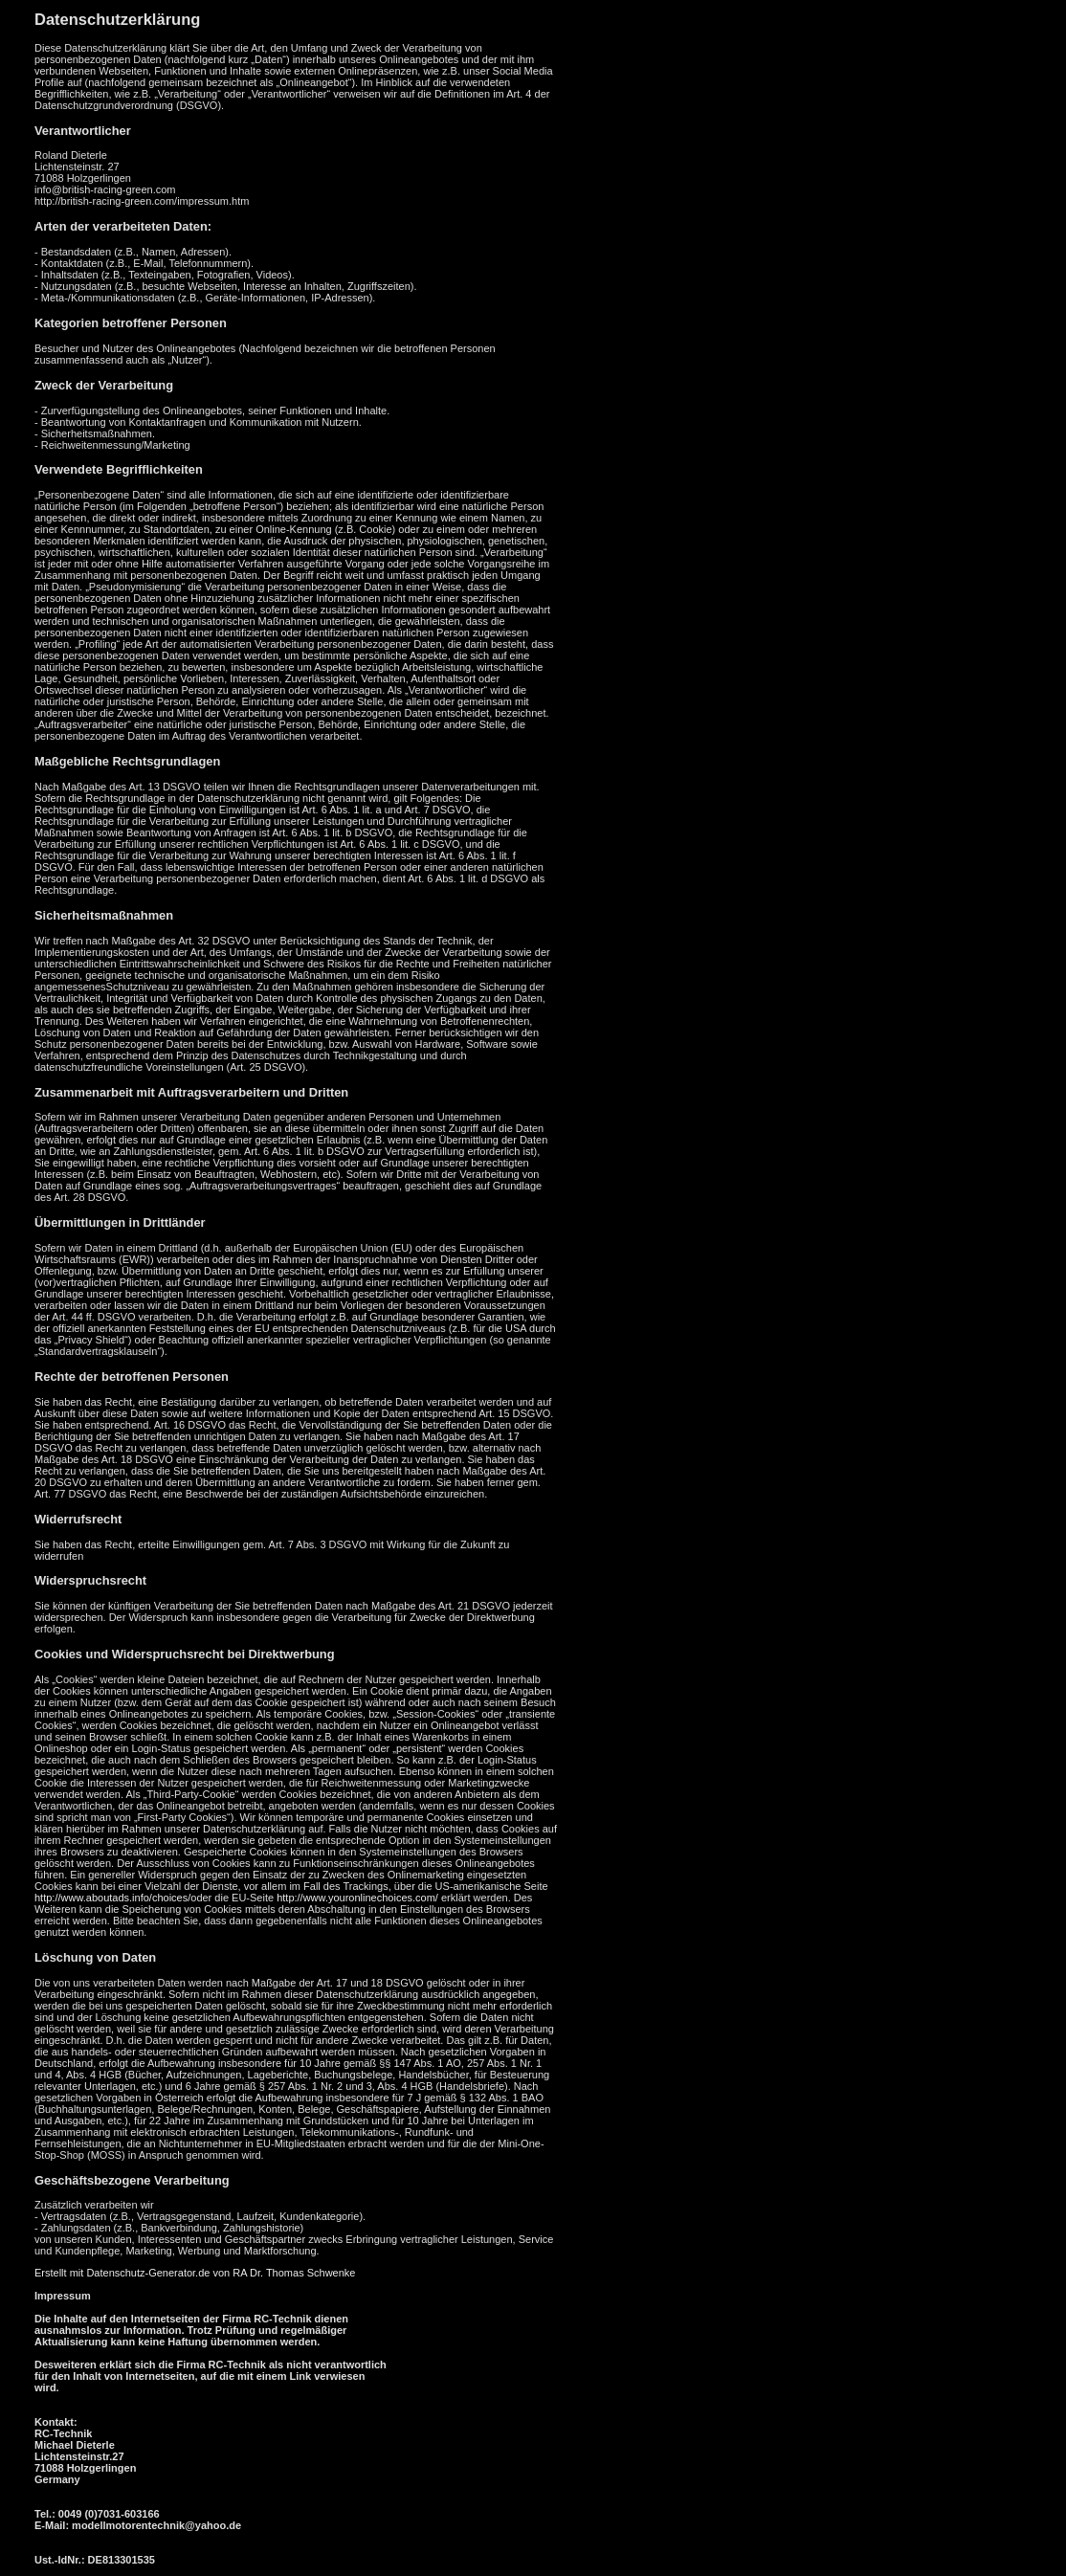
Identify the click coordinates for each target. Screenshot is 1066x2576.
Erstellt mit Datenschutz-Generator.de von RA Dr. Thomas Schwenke (194, 2272)
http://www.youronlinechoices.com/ (357, 1897)
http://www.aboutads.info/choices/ (112, 1897)
